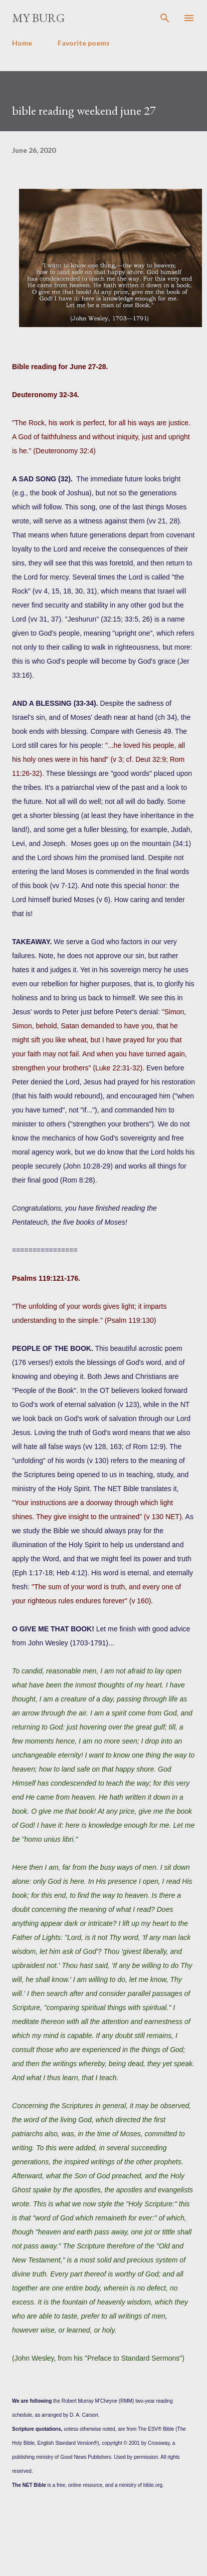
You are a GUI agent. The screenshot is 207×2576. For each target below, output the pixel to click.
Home (22, 43)
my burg (38, 18)
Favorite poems (84, 43)
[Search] (165, 18)
